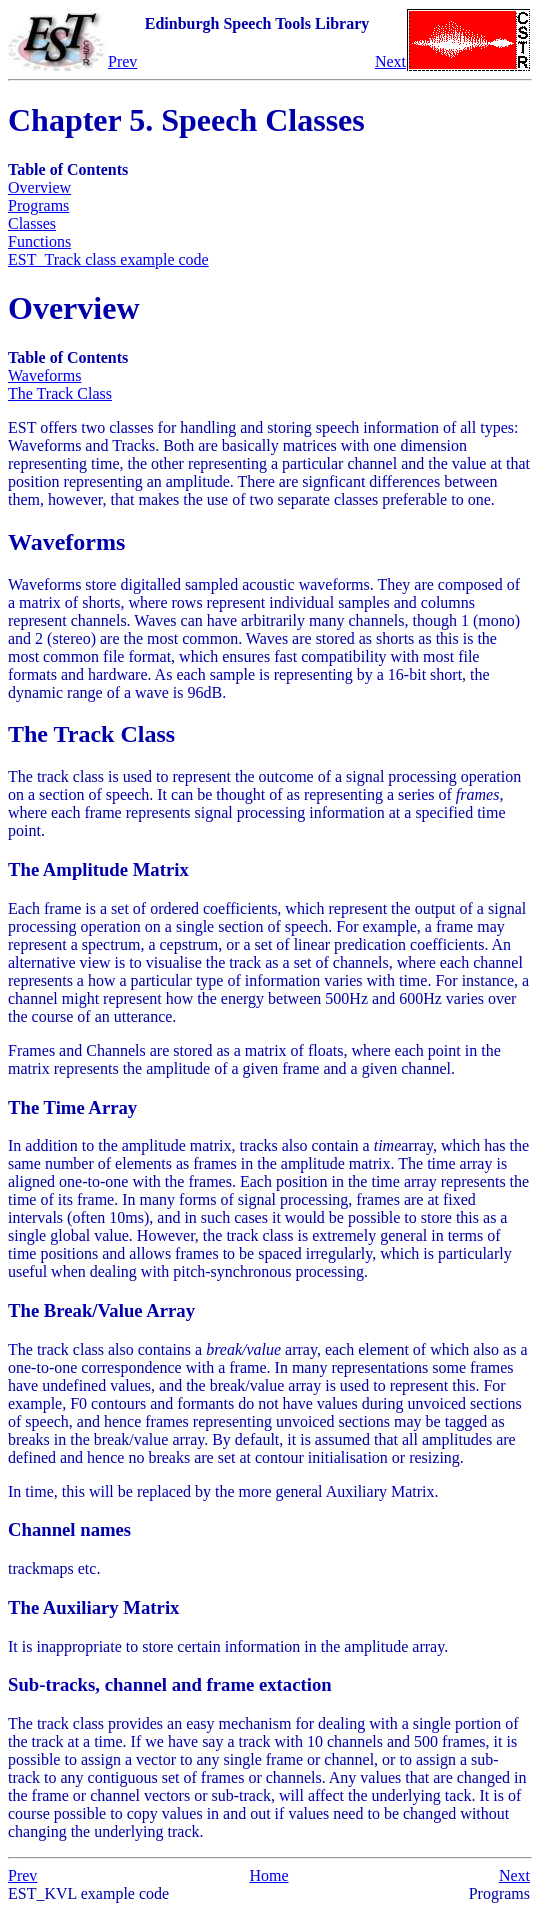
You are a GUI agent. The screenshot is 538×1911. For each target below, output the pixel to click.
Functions (39, 241)
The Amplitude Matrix (98, 869)
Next (390, 61)
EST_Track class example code (108, 259)
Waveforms (44, 375)
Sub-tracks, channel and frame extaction (170, 1684)
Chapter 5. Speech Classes (186, 120)
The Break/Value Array (101, 1310)
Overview (39, 187)
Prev (122, 61)
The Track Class (60, 393)
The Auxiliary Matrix (93, 1607)
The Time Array (72, 1107)
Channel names (69, 1529)
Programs (38, 205)
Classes (32, 223)
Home (268, 1875)
